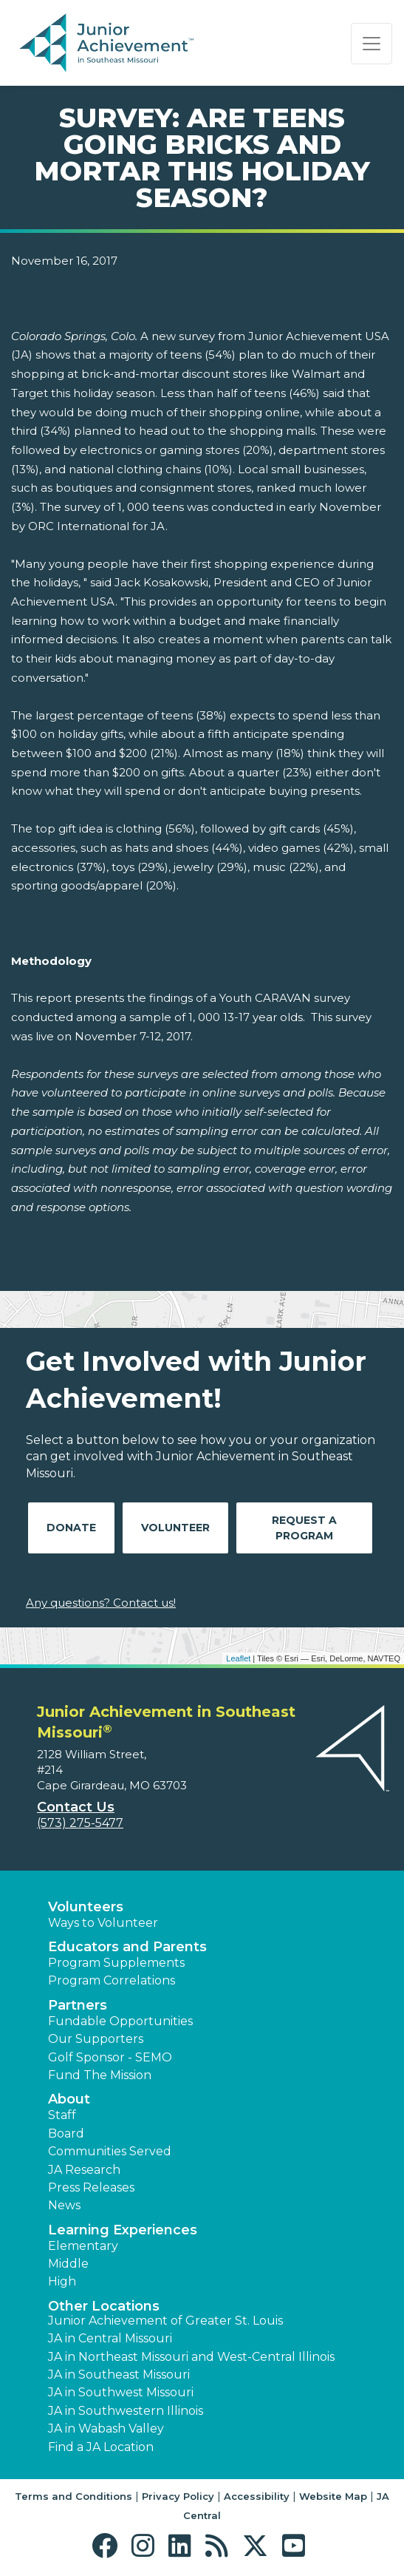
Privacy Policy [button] (178, 2496)
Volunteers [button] (85, 1907)
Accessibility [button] (257, 2496)
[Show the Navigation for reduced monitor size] (371, 43)
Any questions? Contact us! (101, 1603)
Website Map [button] (333, 2496)
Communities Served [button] (109, 2151)
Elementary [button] (83, 2246)
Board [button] (66, 2133)
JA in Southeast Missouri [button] (119, 2374)
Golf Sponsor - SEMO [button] (110, 2057)
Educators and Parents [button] (127, 1946)
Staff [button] (62, 2115)
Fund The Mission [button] (99, 2075)
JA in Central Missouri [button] (110, 2338)
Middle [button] (68, 2264)
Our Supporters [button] (95, 2039)
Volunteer (175, 1527)
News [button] (64, 2205)
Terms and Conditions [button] (73, 2496)
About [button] (69, 2099)
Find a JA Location (101, 2447)
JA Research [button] (84, 2170)
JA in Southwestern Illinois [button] (125, 2411)
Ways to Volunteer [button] (103, 1923)
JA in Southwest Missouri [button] (121, 2392)
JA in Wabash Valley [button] (106, 2428)
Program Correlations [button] (111, 1980)
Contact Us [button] (75, 1807)
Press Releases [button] (91, 2187)
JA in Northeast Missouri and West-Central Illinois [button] (191, 2357)
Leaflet (238, 1658)
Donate (71, 1527)
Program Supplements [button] (116, 1963)
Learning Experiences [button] (122, 2230)
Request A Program (304, 1528)
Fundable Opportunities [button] (120, 2021)
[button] (108, 2546)
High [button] (62, 2281)
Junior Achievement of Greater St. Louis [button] (165, 2321)
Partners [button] (77, 2005)
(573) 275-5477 (80, 1823)
